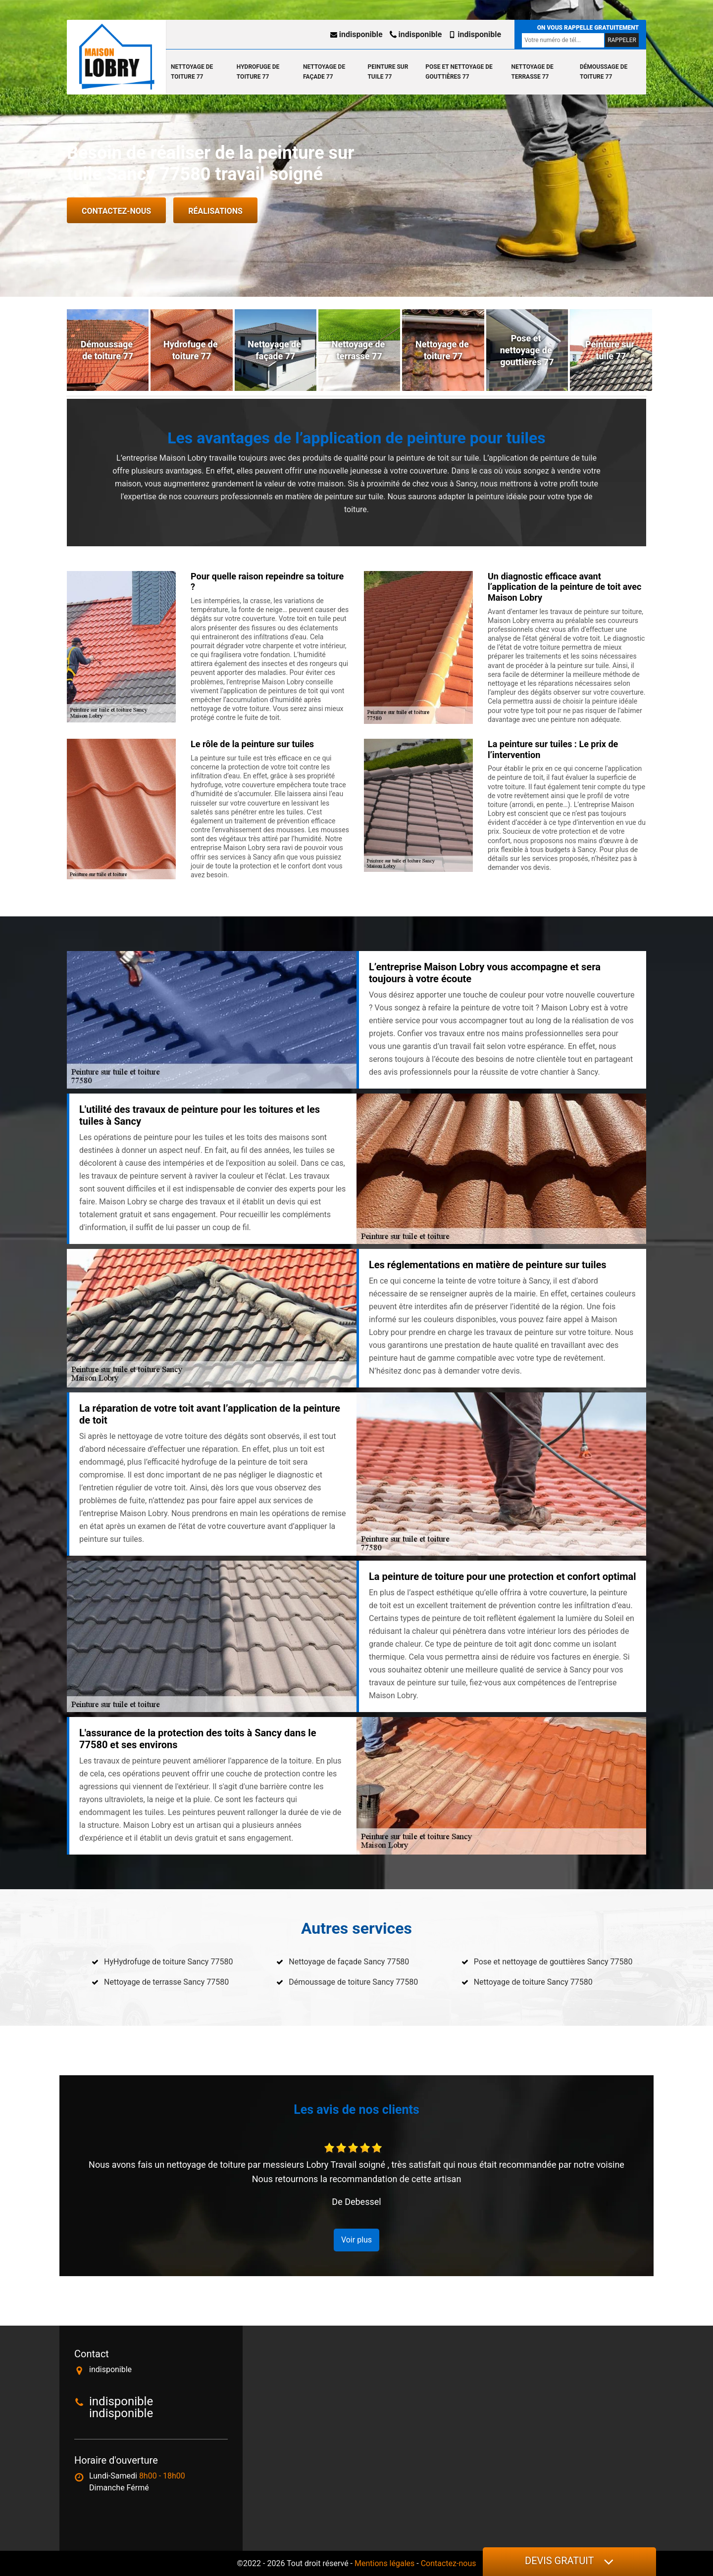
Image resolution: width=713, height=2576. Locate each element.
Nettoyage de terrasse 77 (532, 71)
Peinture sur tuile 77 (387, 71)
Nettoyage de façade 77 (324, 71)
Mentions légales (384, 2563)
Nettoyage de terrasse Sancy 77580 (166, 1982)
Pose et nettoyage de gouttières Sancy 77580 (553, 1961)
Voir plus (356, 2239)
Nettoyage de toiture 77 (192, 71)
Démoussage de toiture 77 (603, 71)
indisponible (356, 34)
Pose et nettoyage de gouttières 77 (458, 71)
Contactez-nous (116, 211)
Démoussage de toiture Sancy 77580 (353, 1982)
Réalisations (215, 211)
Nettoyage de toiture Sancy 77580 (533, 1982)
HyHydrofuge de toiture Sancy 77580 (168, 1961)
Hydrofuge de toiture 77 (258, 71)
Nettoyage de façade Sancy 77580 (349, 1961)
